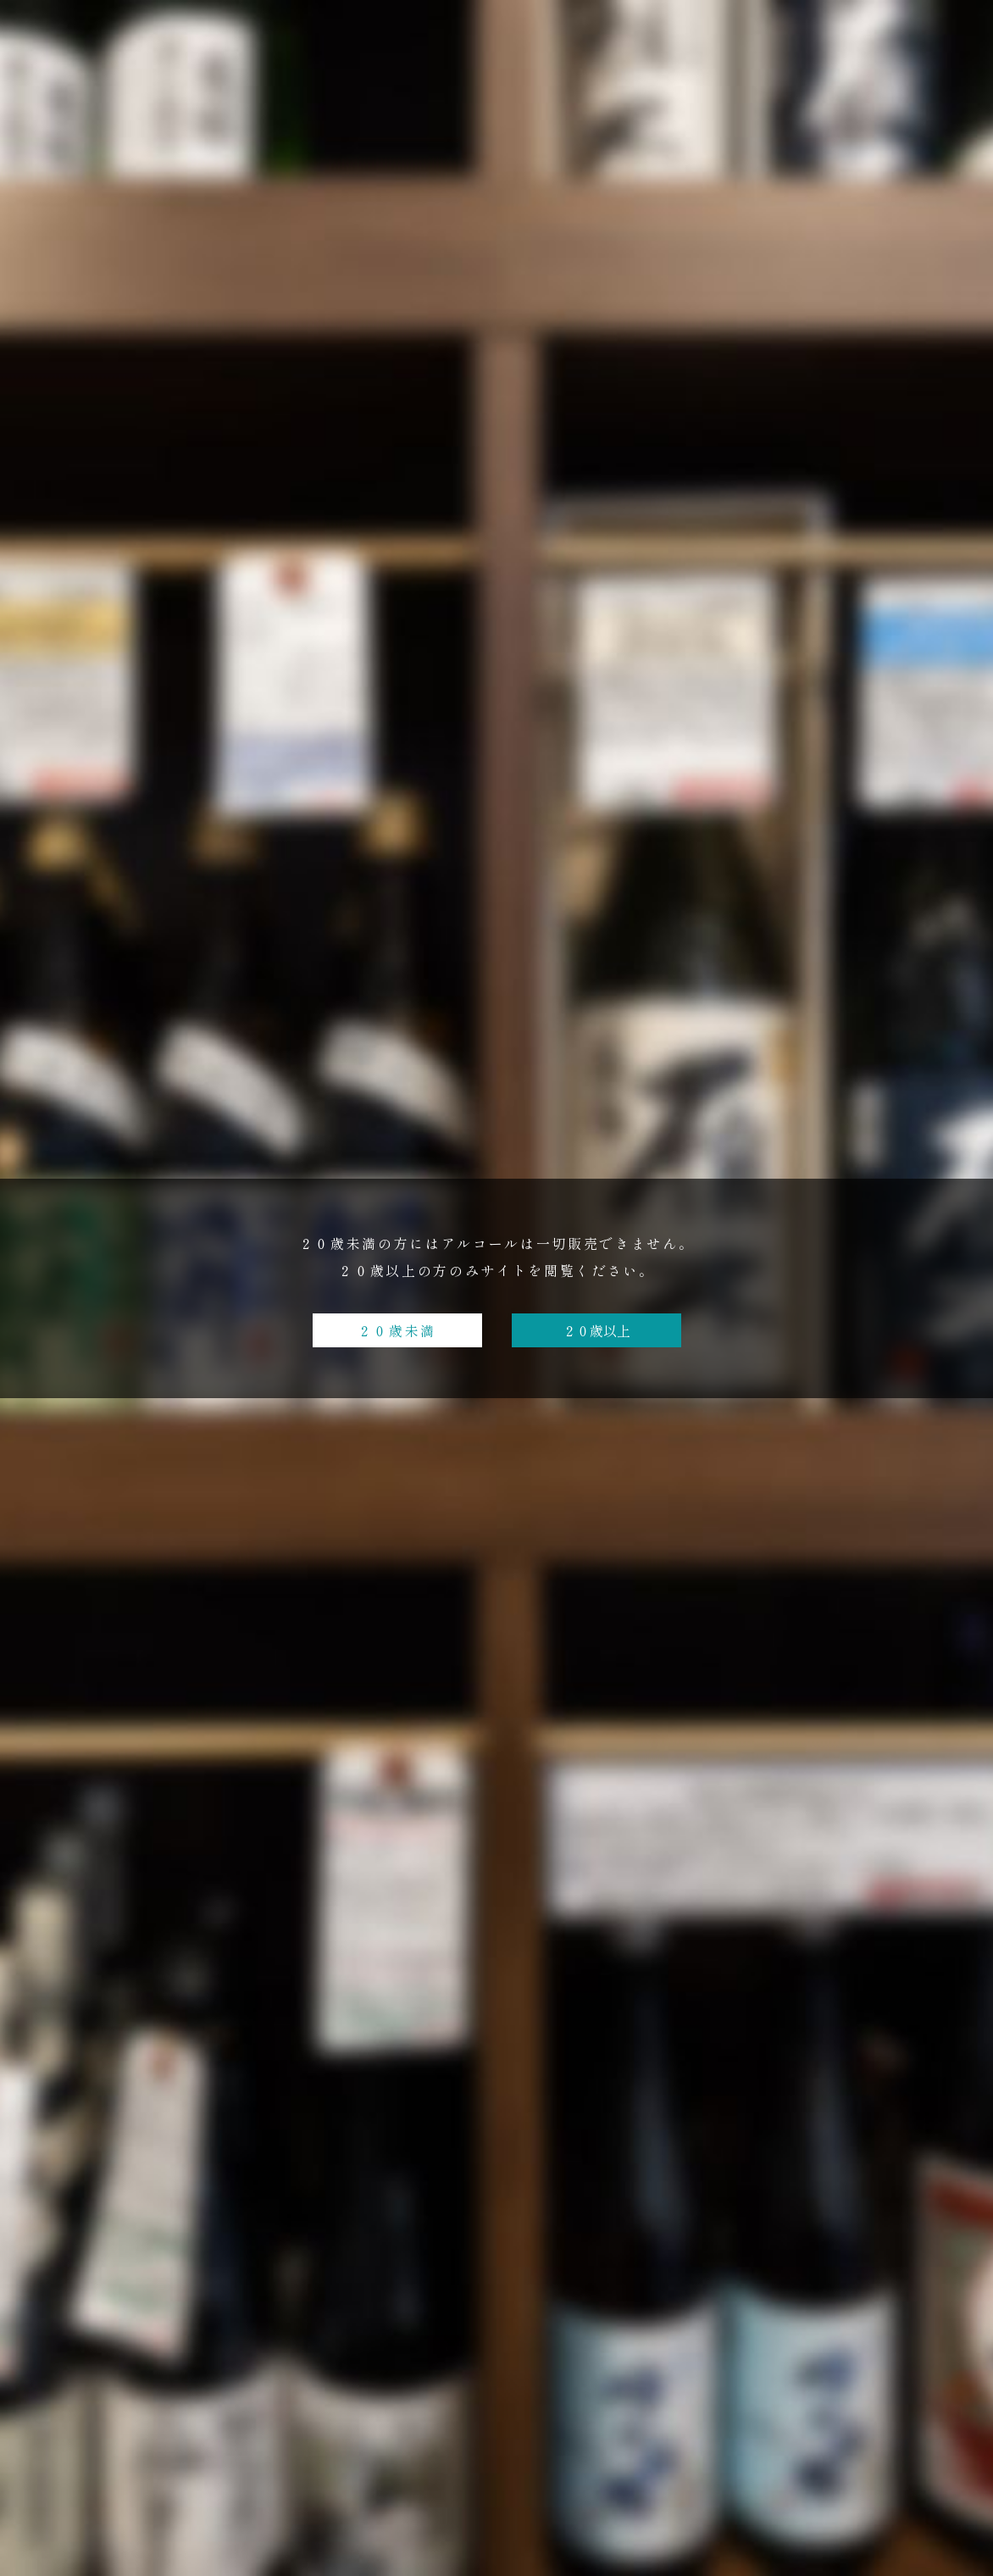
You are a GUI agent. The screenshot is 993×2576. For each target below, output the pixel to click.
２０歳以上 (596, 1330)
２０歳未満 (397, 1330)
